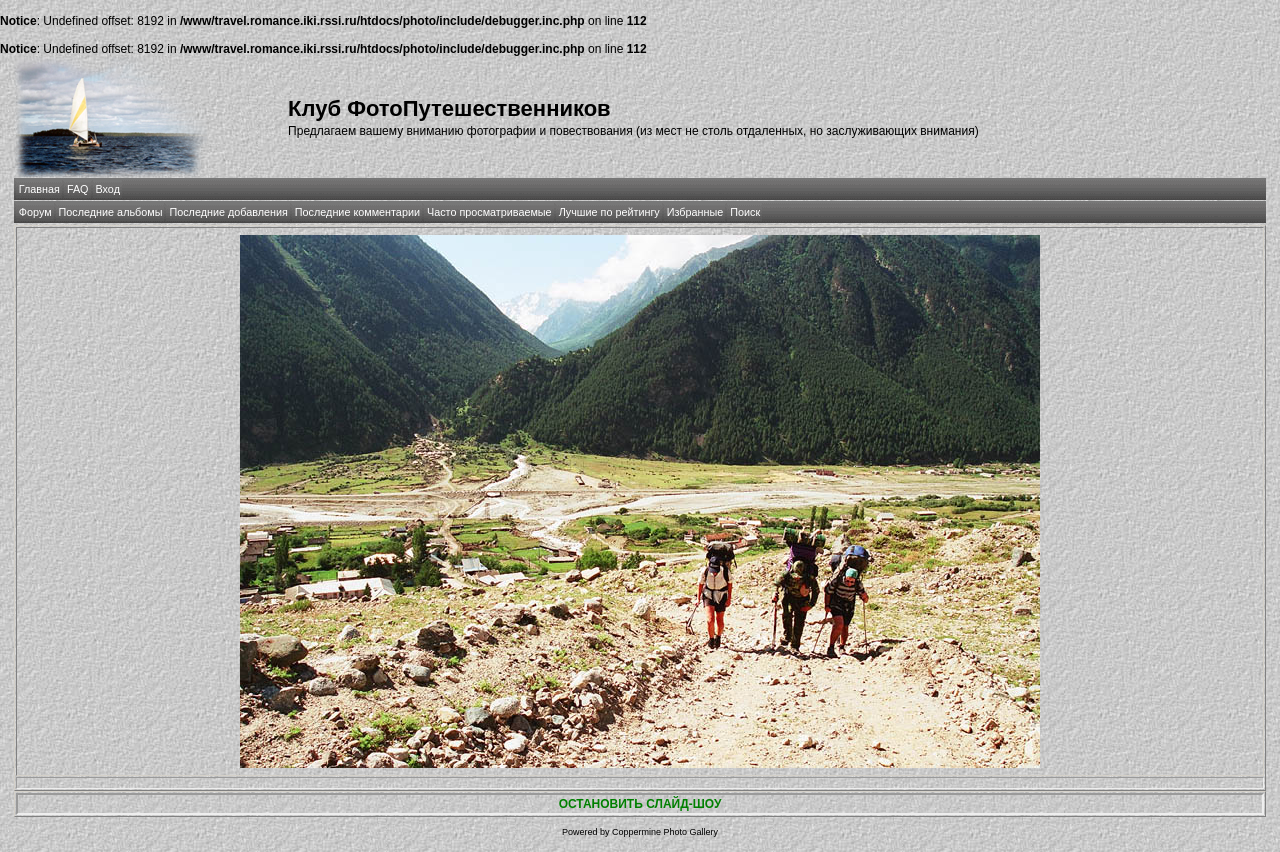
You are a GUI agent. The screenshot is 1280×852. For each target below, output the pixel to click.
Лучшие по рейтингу (609, 212)
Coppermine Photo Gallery (665, 832)
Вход (108, 189)
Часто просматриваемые (489, 212)
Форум (35, 212)
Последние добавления (228, 212)
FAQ (78, 189)
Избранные (695, 212)
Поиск (745, 212)
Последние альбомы (111, 212)
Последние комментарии (357, 212)
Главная (39, 189)
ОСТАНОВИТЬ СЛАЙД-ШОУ (640, 804)
